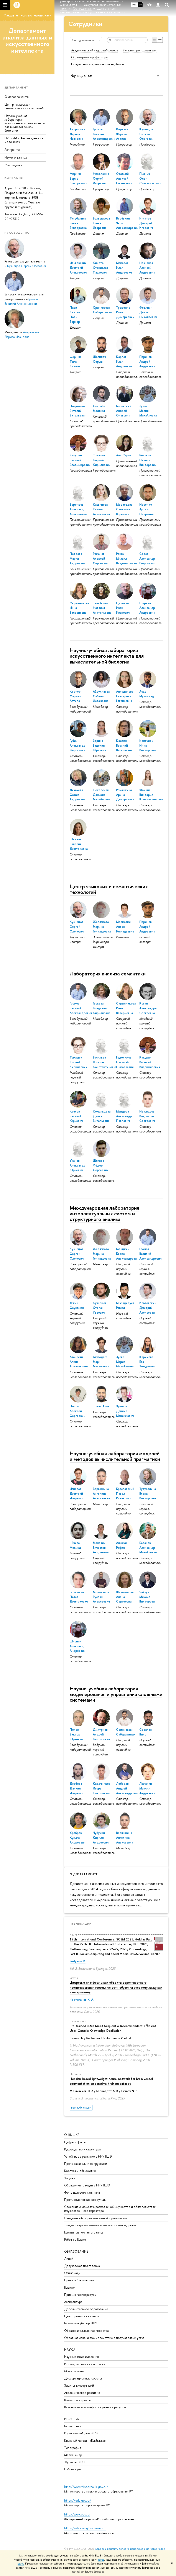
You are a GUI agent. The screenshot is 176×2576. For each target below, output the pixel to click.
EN (140, 4)
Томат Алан (101, 1406)
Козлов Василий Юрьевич (76, 1116)
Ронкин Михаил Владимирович (126, 558)
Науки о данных (16, 157)
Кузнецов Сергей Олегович (26, 266)
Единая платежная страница (84, 2232)
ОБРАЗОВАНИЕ (76, 2251)
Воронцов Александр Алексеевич (78, 509)
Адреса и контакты (106, 2549)
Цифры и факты (75, 2142)
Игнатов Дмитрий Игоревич (146, 223)
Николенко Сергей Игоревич (101, 178)
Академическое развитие (82, 2393)
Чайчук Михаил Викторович (147, 1596)
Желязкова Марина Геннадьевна (102, 926)
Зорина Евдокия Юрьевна (99, 745)
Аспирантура (73, 2302)
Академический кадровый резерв (94, 50)
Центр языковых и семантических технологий (24, 106)
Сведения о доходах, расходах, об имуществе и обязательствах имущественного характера (110, 2209)
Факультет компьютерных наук (27, 15)
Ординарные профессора (89, 57)
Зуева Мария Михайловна (148, 410)
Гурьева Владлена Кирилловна (101, 1008)
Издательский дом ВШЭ (81, 2433)
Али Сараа (123, 455)
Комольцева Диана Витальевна (101, 1116)
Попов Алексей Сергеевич (77, 1410)
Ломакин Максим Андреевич (147, 1788)
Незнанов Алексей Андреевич (147, 267)
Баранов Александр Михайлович (148, 1547)
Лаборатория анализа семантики (108, 973)
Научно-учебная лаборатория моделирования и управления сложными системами (116, 1694)
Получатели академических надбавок (97, 64)
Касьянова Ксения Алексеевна (101, 509)
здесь (101, 2559)
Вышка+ (69, 2287)
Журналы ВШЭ (74, 2462)
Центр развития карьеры (81, 2316)
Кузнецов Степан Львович (100, 1307)
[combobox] (86, 40)
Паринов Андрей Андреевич (147, 361)
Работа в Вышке (75, 2239)
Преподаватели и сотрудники (85, 2163)
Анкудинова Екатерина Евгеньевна (124, 696)
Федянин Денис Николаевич (148, 312)
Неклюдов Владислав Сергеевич (147, 1116)
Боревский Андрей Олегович (123, 410)
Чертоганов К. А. (82, 2000)
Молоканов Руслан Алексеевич (101, 1596)
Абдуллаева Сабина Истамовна (101, 696)
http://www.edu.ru (77, 2514)
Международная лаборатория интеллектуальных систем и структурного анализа (104, 1213)
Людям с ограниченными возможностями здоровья (100, 2225)
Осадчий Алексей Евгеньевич (124, 178)
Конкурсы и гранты (77, 2400)
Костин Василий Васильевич (124, 745)
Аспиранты (12, 149)
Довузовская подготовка (82, 2266)
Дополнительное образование (86, 2309)
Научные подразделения (81, 2357)
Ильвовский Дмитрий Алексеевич (78, 267)
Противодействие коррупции (85, 2199)
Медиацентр (73, 2455)
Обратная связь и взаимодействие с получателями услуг (104, 2338)
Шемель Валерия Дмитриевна (79, 843)
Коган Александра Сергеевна (147, 1008)
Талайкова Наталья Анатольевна (102, 608)
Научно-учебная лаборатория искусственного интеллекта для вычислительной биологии (25, 123)
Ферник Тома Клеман (75, 361)
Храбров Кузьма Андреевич (77, 1837)
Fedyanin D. (78, 1961)
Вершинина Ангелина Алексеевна (101, 1493)
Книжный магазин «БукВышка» (85, 2440)
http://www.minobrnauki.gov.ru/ (86, 2487)
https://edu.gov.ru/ (77, 2500)
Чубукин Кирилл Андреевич (101, 1837)
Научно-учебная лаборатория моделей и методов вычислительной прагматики (115, 1456)
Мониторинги (74, 2371)
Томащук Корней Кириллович (101, 460)
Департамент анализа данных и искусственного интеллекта (27, 40)
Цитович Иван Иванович (123, 608)
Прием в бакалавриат (79, 2280)
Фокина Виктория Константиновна (151, 794)
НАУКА (70, 2349)
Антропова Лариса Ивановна (77, 134)
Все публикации (81, 2107)
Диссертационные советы (83, 2378)
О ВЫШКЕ (72, 2135)
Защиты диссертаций (79, 2385)
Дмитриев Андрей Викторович (101, 1734)
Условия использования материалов (142, 2549)
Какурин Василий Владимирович (80, 460)
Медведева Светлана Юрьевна (124, 509)
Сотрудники (13, 165)
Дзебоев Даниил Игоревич (76, 1788)
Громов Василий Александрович (104, 134)
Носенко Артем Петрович (146, 509)
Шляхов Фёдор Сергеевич (100, 1165)
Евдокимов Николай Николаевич (124, 1062)
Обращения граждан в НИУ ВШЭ (87, 2185)
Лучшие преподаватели (139, 50)
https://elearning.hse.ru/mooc (85, 2528)
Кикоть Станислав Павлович (100, 267)
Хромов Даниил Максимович (125, 1410)
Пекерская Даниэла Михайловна (101, 794)
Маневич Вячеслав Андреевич (101, 1547)
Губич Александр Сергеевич (77, 745)
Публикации (81, 1923)
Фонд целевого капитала (82, 2192)
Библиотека (72, 2426)
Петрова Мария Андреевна (77, 558)
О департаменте (17, 97)
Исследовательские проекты (84, 2364)
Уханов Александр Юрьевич (77, 1165)
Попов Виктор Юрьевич (76, 1734)
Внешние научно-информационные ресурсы (95, 2407)
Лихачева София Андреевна (77, 794)
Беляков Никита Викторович (147, 460)
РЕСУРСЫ (72, 2419)
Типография (72, 2448)
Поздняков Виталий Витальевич (78, 410)
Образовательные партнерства (86, 2331)
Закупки (69, 2178)
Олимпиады (72, 2273)
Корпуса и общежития (80, 2171)
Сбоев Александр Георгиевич (147, 558)
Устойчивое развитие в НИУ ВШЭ (88, 2156)
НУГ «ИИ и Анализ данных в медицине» (24, 140)
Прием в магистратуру (80, 2295)
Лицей (68, 2258)
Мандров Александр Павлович (124, 1116)
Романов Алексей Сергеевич (100, 558)
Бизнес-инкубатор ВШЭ (80, 2323)
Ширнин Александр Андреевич (147, 608)
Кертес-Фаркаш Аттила (122, 134)
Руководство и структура (82, 2149)
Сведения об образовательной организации (95, 2218)
